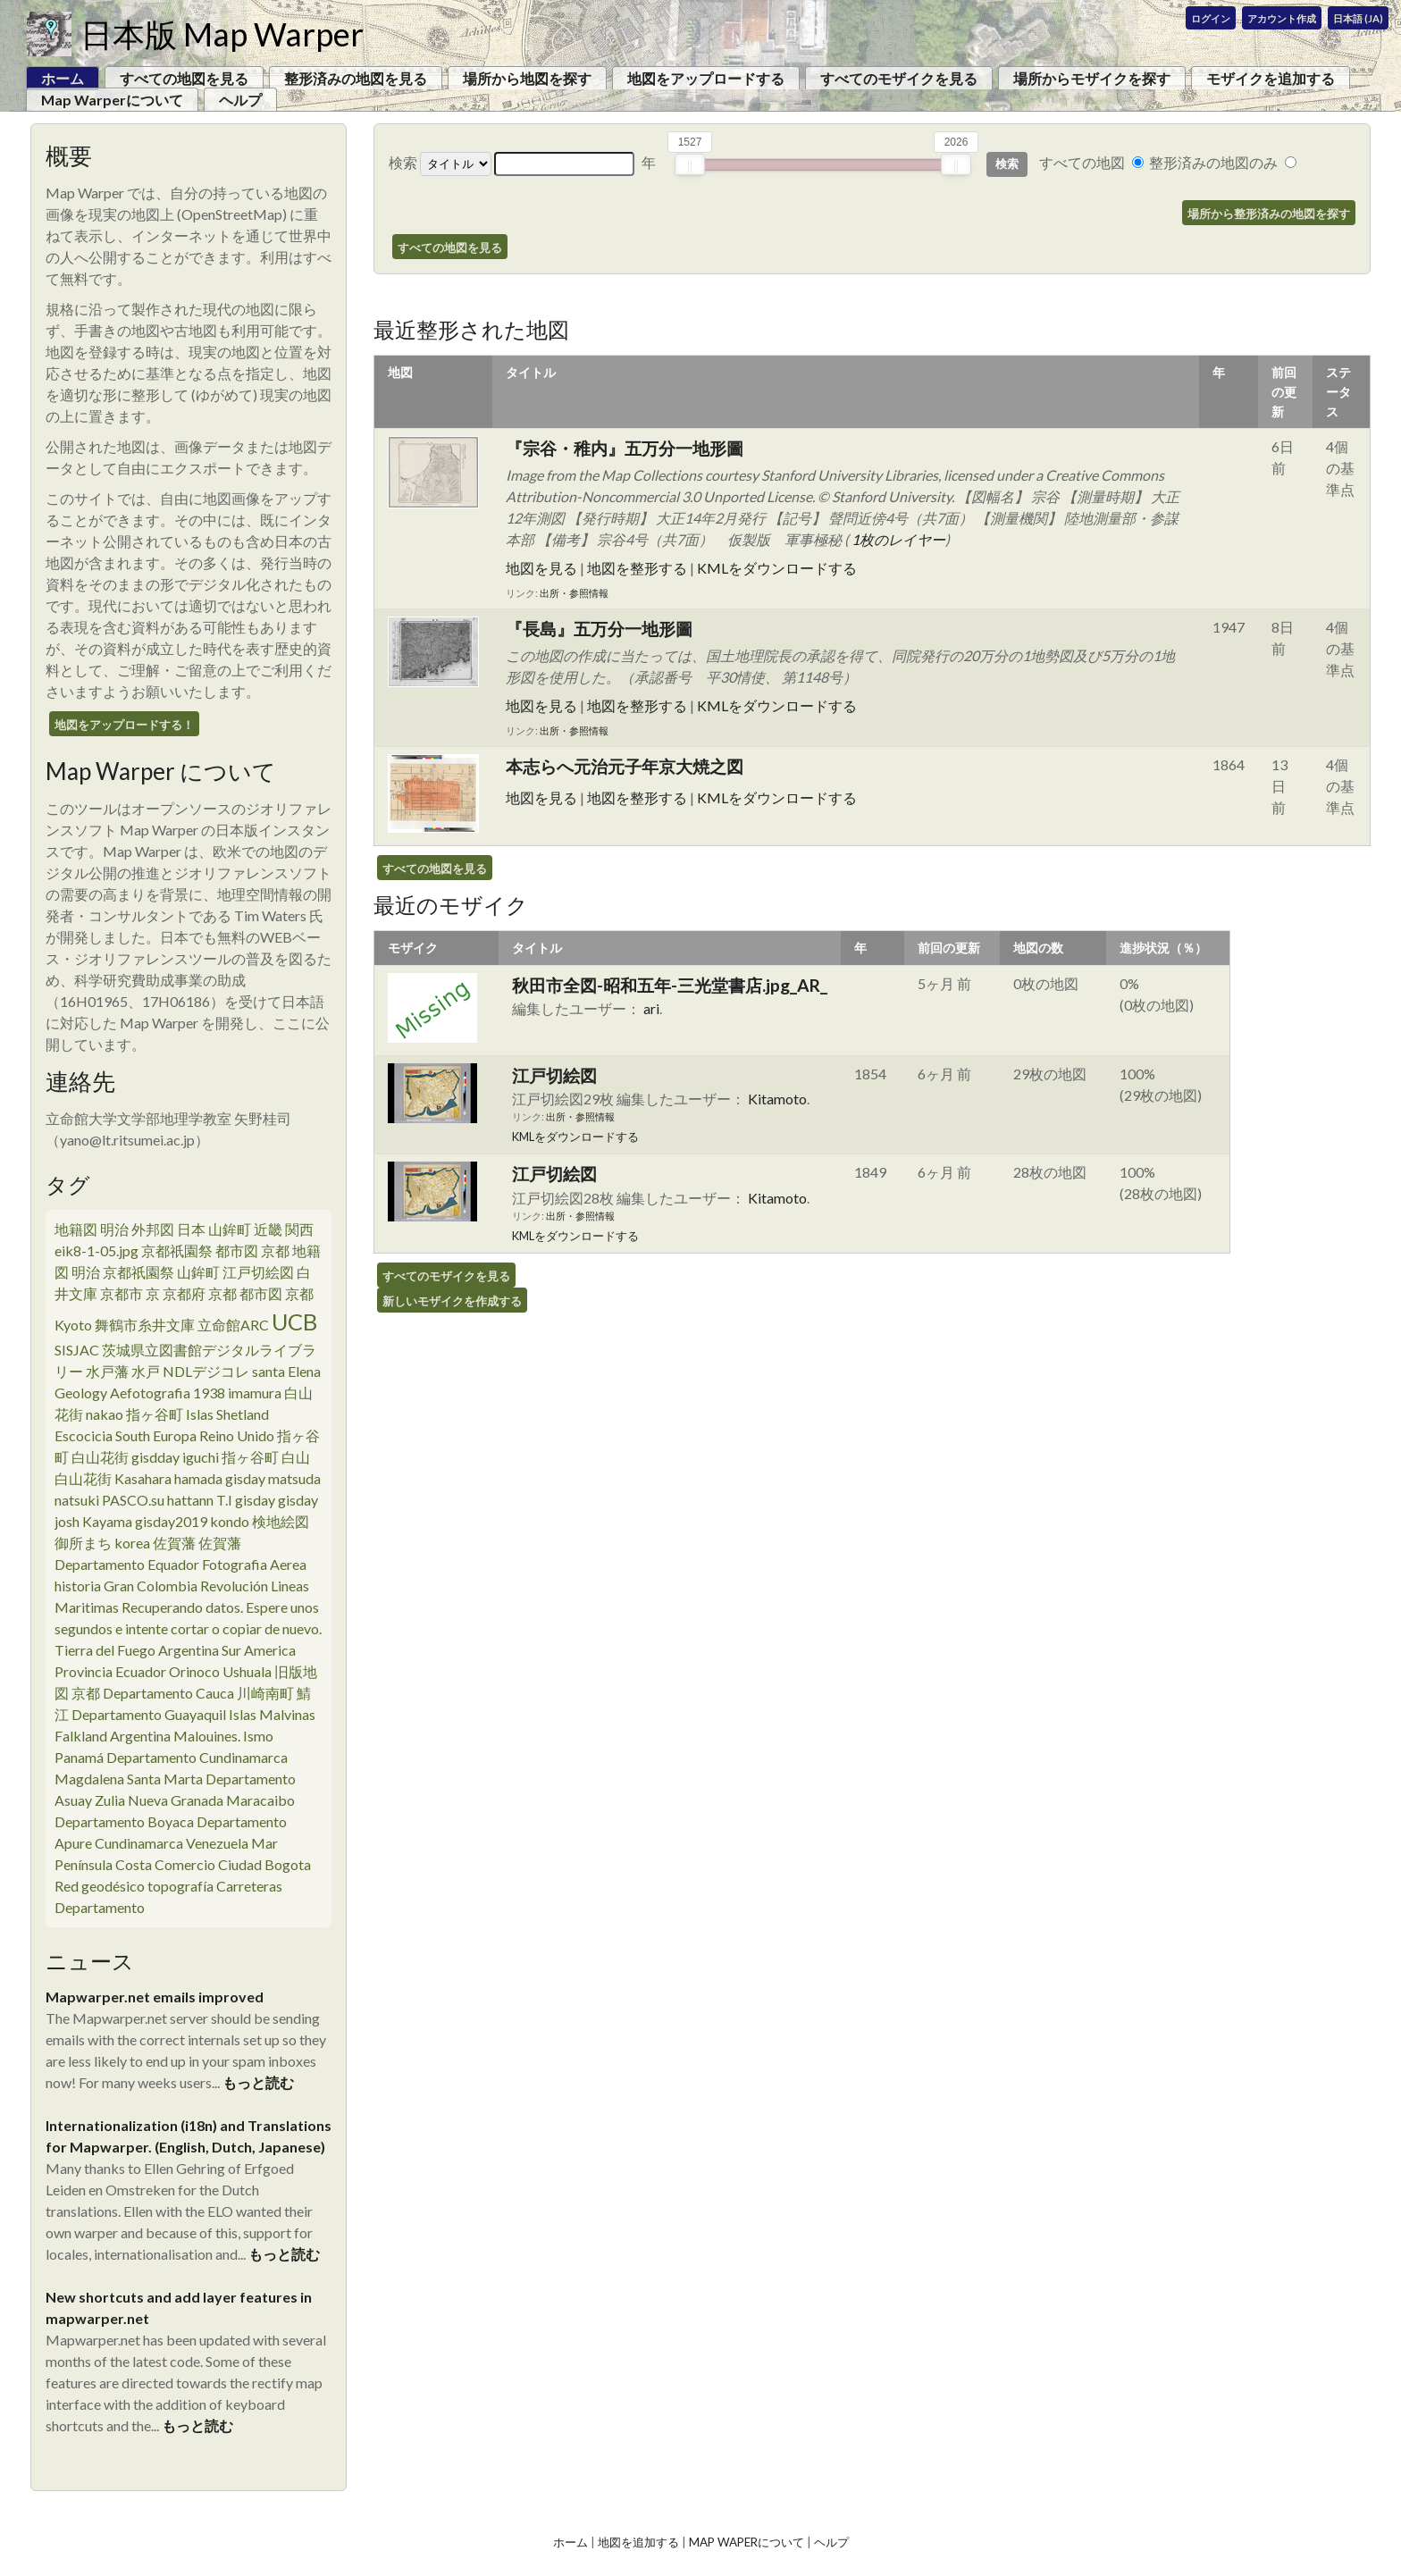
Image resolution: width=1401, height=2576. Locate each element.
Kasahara (143, 1478)
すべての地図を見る (184, 78)
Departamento (100, 1907)
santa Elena (286, 1371)
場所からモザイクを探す (1091, 78)
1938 (209, 1392)
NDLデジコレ (206, 1371)
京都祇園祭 (177, 1250)
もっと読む (258, 2082)
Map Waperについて (746, 2542)
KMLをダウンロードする (777, 567)
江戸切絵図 (258, 1271)
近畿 (268, 1229)
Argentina (188, 1649)
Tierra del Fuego (105, 1649)
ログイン (1210, 18)
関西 (299, 1229)
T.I (224, 1499)
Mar (264, 1842)
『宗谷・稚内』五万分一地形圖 (624, 448)
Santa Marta (165, 1778)
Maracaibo (260, 1799)
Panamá (79, 1757)
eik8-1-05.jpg (96, 1250)
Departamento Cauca (168, 1692)
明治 (114, 1229)
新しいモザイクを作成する (452, 1301)
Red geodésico (100, 1885)
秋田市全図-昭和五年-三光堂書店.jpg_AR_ (669, 985)
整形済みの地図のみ (1213, 162)
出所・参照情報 (574, 593)
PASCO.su (133, 1499)
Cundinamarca (139, 1842)
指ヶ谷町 (154, 1413)
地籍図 (76, 1229)
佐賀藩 (174, 1542)
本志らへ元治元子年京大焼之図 (624, 766)
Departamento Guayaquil (148, 1714)
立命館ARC (233, 1324)
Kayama (107, 1521)
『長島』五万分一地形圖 (599, 628)
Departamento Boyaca (124, 1821)
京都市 (121, 1293)
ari (651, 1008)
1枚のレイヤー (898, 539)
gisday (245, 1478)
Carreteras (249, 1885)
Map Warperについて (112, 99)
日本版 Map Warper (222, 34)
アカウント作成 (1281, 18)
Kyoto (73, 1324)
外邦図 (152, 1229)
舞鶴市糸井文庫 (145, 1324)
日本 (191, 1229)
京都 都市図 (245, 1293)
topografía (180, 1885)
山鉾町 (229, 1229)
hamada (198, 1478)
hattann (190, 1499)
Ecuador (140, 1671)
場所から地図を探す (527, 78)
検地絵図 (280, 1521)
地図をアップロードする (705, 78)
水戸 (145, 1371)
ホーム (570, 2542)
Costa (133, 1864)
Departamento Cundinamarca (197, 1757)
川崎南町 (265, 1692)
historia (78, 1585)
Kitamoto (777, 1098)
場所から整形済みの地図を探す (1268, 213)
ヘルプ (240, 99)
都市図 (236, 1250)
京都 (306, 1293)
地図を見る (541, 567)
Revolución (234, 1585)
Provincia (84, 1671)
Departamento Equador (127, 1564)
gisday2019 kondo (192, 1521)
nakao (104, 1413)
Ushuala (247, 1671)
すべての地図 (1082, 162)
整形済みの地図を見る (355, 78)
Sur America (259, 1649)
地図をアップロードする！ (124, 724)
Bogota (287, 1864)
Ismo (258, 1735)
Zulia (110, 1799)
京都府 (184, 1293)
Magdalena (89, 1778)
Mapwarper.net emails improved (155, 1996)
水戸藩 (107, 1371)
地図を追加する (638, 2542)
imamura (254, 1392)
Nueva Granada (175, 1799)
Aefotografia (150, 1392)
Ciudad (240, 1864)
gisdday (155, 1456)
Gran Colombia (150, 1585)
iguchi (200, 1456)
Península (84, 1864)
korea (132, 1542)
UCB (294, 1321)
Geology (81, 1392)
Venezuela (217, 1842)
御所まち (83, 1542)
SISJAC (77, 1349)
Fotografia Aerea (254, 1564)
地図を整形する (637, 567)
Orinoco (194, 1671)
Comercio (185, 1864)
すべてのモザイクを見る (898, 78)
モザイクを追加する (1270, 78)
